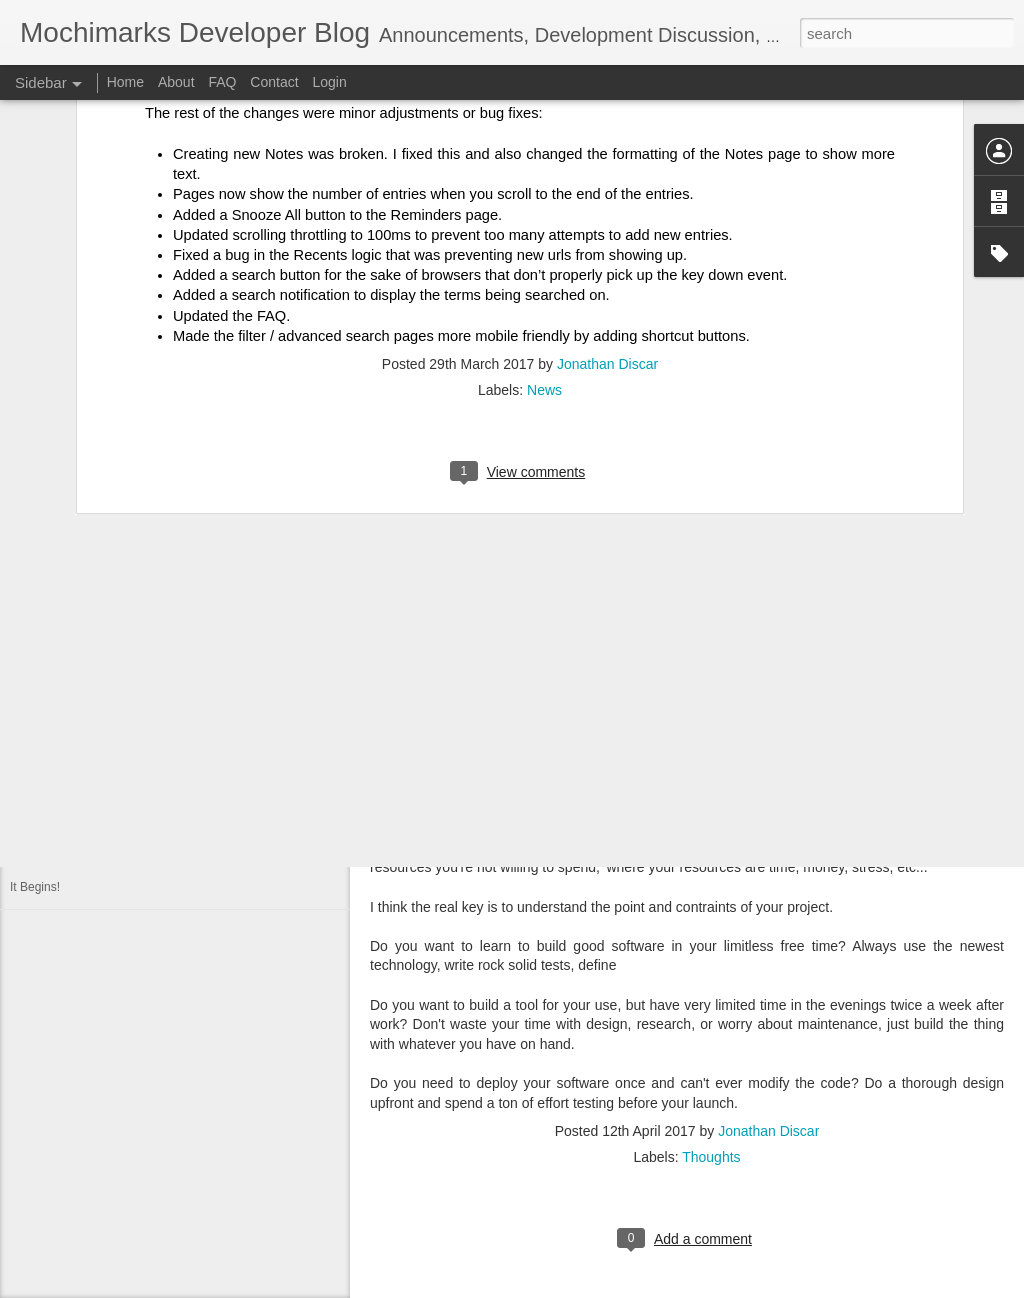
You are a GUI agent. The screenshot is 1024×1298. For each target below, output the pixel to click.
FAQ (222, 82)
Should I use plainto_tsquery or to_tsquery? (125, 617)
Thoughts (711, 1157)
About (176, 82)
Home (125, 82)
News (544, 189)
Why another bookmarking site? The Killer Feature (143, 752)
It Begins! (35, 887)
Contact (274, 82)
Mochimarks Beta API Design (87, 797)
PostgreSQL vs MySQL (72, 842)
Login (329, 82)
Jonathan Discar (607, 163)
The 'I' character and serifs (80, 662)
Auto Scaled (42, 707)
